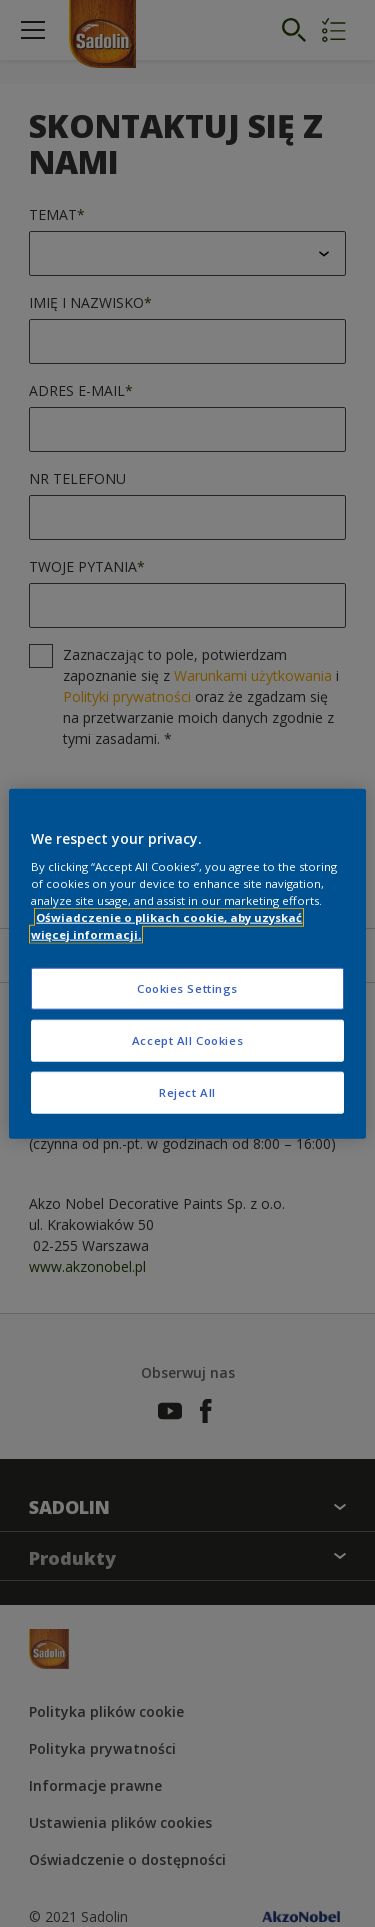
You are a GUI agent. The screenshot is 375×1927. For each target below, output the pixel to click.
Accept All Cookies (187, 1040)
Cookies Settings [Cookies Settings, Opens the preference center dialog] (187, 988)
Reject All (187, 1092)
